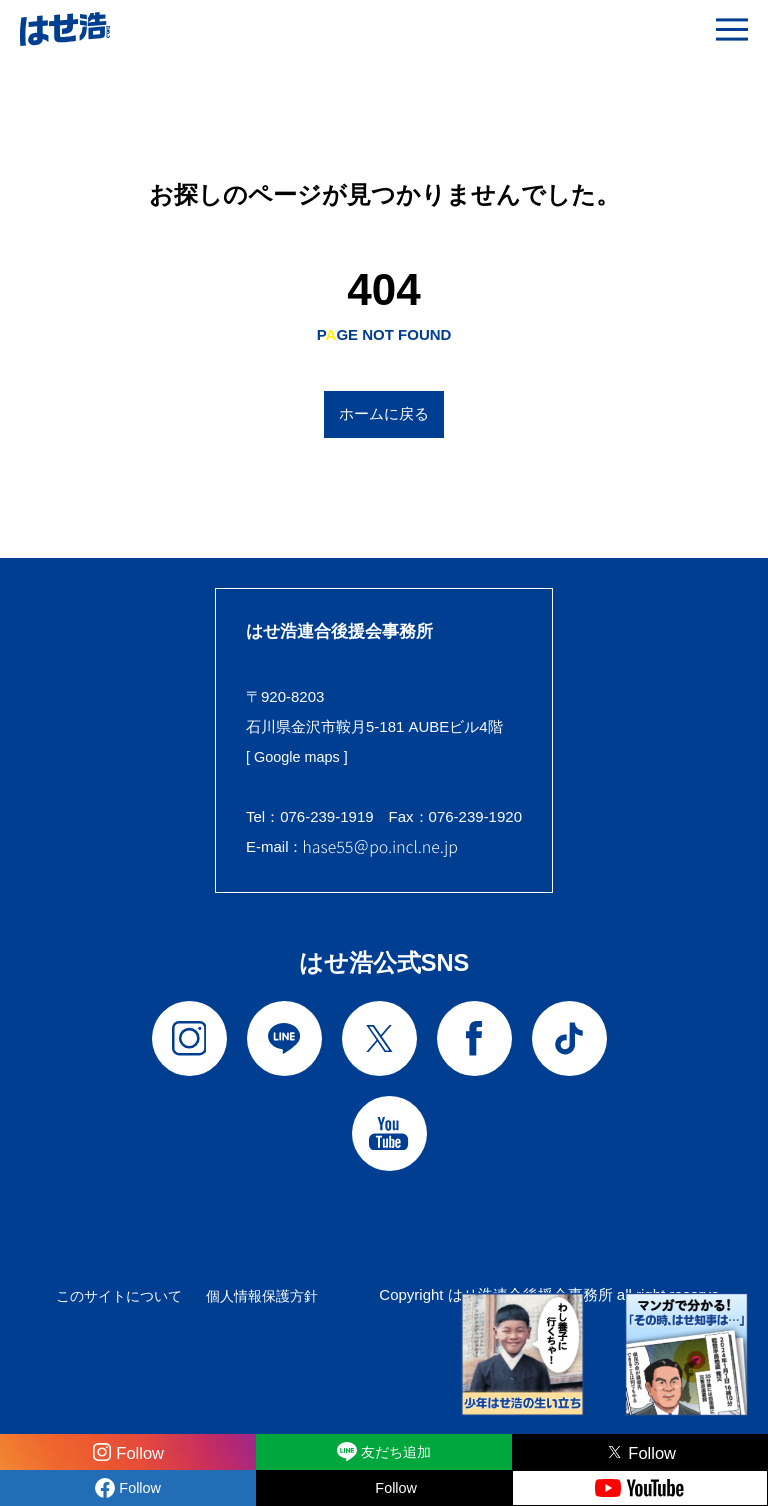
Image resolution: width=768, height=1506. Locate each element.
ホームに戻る (384, 413)
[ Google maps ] (299, 756)
